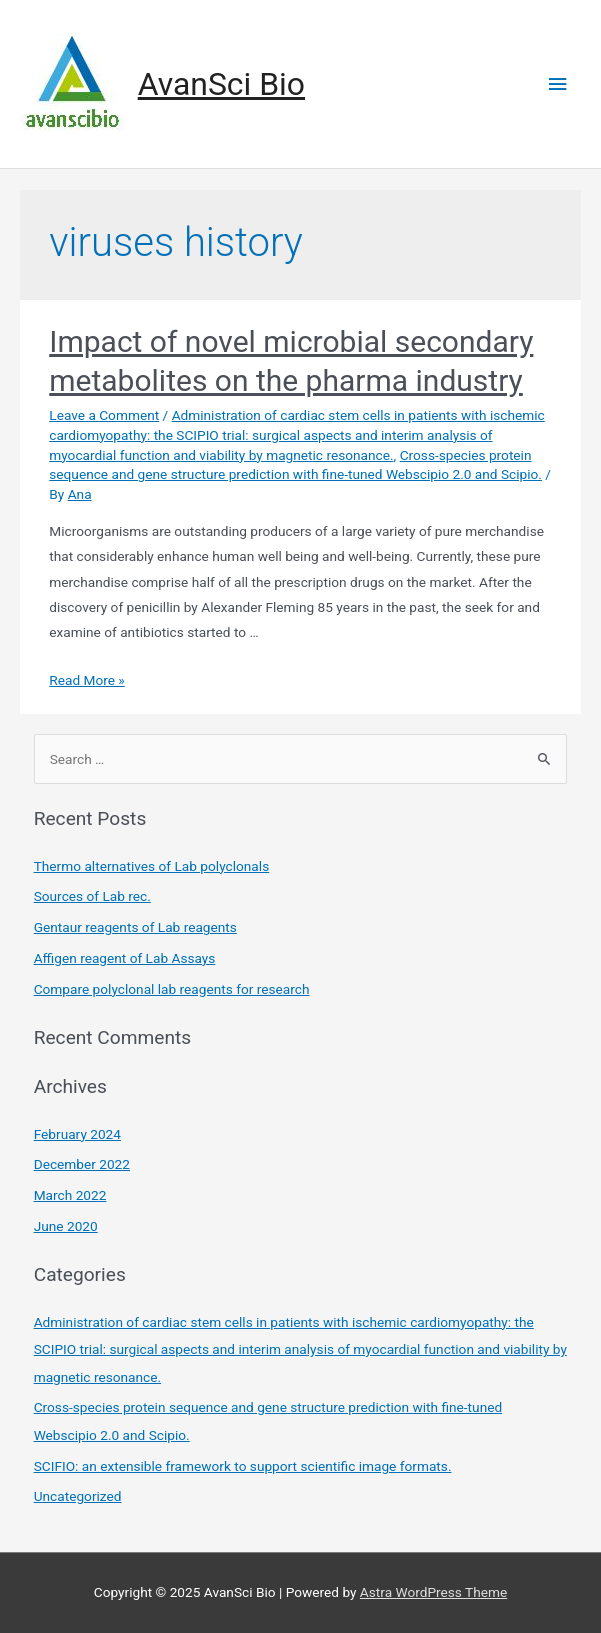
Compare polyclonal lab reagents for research (172, 989)
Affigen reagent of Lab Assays (125, 958)
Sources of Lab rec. (92, 896)
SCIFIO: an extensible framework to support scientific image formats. (243, 1466)
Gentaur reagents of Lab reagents (135, 927)
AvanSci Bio (221, 84)
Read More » (87, 680)
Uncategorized (78, 1496)
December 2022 (82, 1164)
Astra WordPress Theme (433, 1592)
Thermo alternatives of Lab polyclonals (152, 866)
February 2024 (77, 1134)
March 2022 (70, 1195)
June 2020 (66, 1226)
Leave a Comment (104, 415)
